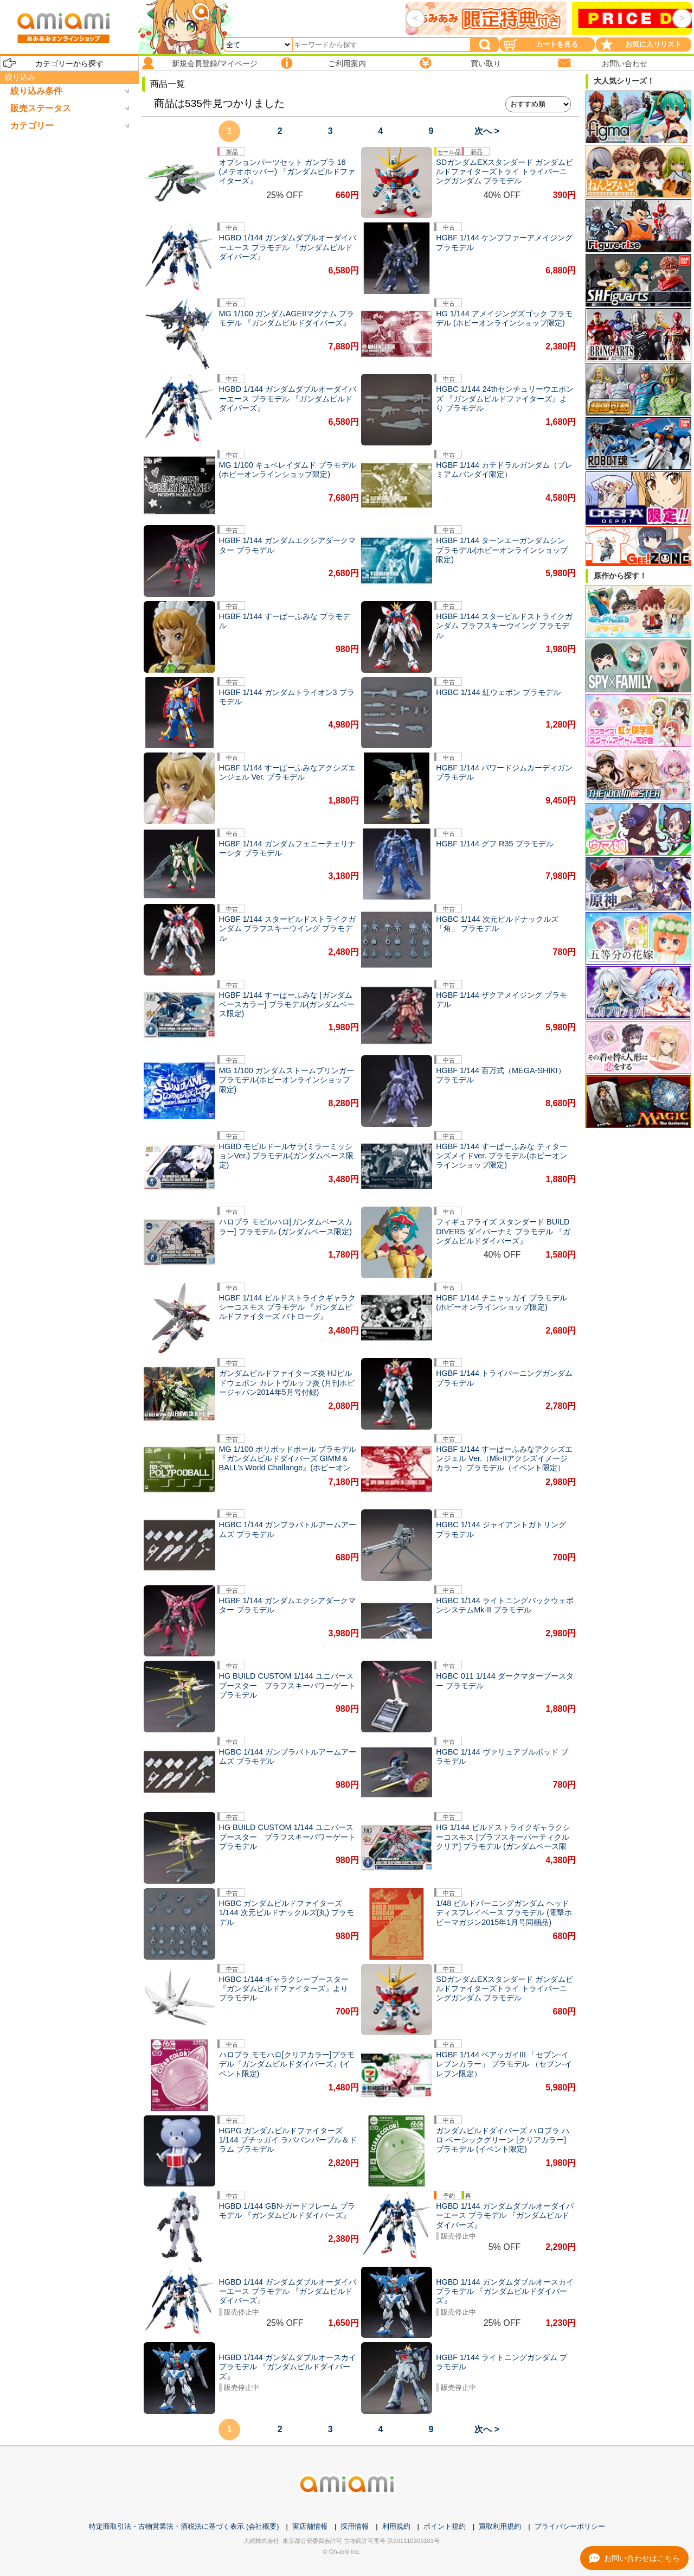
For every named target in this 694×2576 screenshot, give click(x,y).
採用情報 (354, 2526)
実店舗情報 (309, 2526)
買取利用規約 (500, 2526)
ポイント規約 (444, 2526)
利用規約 (396, 2526)
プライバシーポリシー (570, 2526)
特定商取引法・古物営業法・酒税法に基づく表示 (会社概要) (184, 2526)
